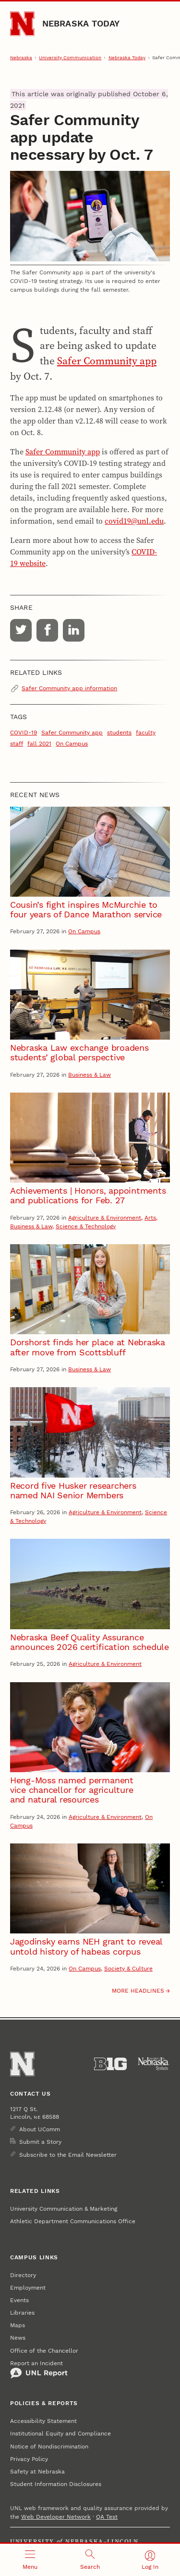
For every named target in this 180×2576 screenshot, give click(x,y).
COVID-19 (23, 732)
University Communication (70, 57)
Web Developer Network (56, 2516)
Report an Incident (39, 2369)
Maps (17, 2325)
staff (16, 743)
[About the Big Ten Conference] (110, 2064)
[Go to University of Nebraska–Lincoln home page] (22, 24)
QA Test (107, 2516)
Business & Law (89, 1074)
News (17, 2337)
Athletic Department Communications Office (72, 2221)
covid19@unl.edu (134, 520)
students (119, 732)
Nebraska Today (81, 23)
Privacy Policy (29, 2459)
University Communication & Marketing (63, 2208)
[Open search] (90, 2560)
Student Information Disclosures (55, 2484)
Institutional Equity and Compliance (60, 2433)
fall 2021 (39, 743)
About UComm (39, 2129)
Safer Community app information (69, 688)
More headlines (138, 1990)
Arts (150, 1217)
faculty (146, 732)
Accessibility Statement (43, 2421)
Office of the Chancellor (44, 2350)
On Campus (72, 743)
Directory (23, 2275)
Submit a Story (40, 2141)
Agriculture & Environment (104, 1217)
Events (19, 2300)
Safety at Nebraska (37, 2471)
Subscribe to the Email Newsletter (68, 2154)
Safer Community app (106, 361)
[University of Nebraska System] (153, 2064)
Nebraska (21, 57)
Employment (28, 2287)
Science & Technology (86, 1226)
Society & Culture (128, 1968)
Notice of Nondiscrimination (49, 2446)
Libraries (22, 2312)
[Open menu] (30, 2560)
